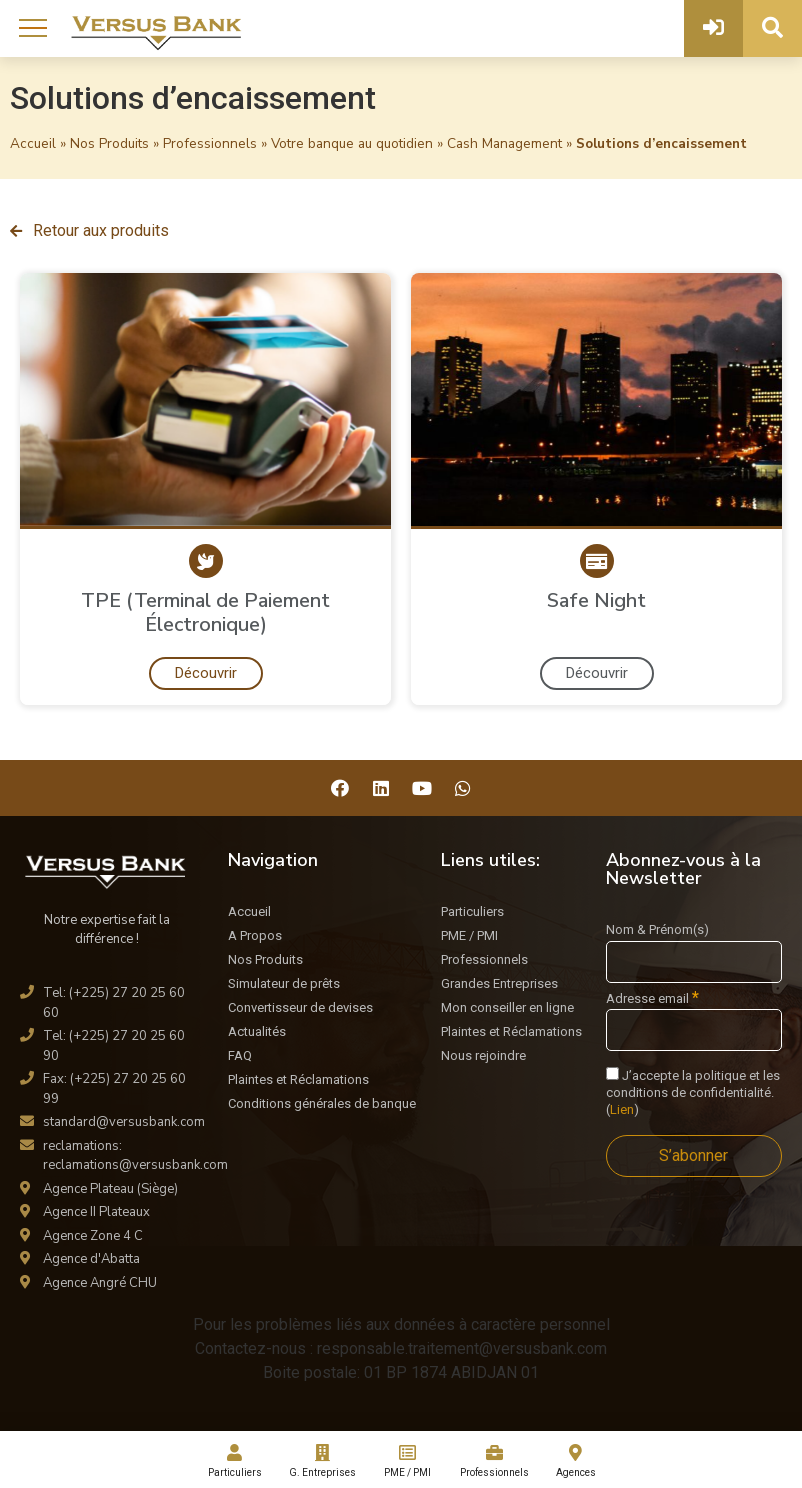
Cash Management (504, 143)
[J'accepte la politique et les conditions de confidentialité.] (612, 1073)
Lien (622, 1109)
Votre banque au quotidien (352, 143)
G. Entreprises (322, 1461)
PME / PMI (469, 935)
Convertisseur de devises (300, 1007)
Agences (575, 1461)
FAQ (240, 1055)
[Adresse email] (694, 1030)
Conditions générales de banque (322, 1103)
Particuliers (472, 911)
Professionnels (210, 143)
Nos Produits (109, 143)
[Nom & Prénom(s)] (694, 962)
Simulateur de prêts (284, 983)
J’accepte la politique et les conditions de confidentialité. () (693, 1092)
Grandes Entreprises (499, 983)
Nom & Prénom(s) (657, 929)
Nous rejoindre (483, 1055)
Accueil (33, 143)
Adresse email (652, 998)
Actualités (257, 1031)
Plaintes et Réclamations (298, 1079)
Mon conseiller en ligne (507, 1007)
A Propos (255, 935)
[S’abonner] (694, 1156)
